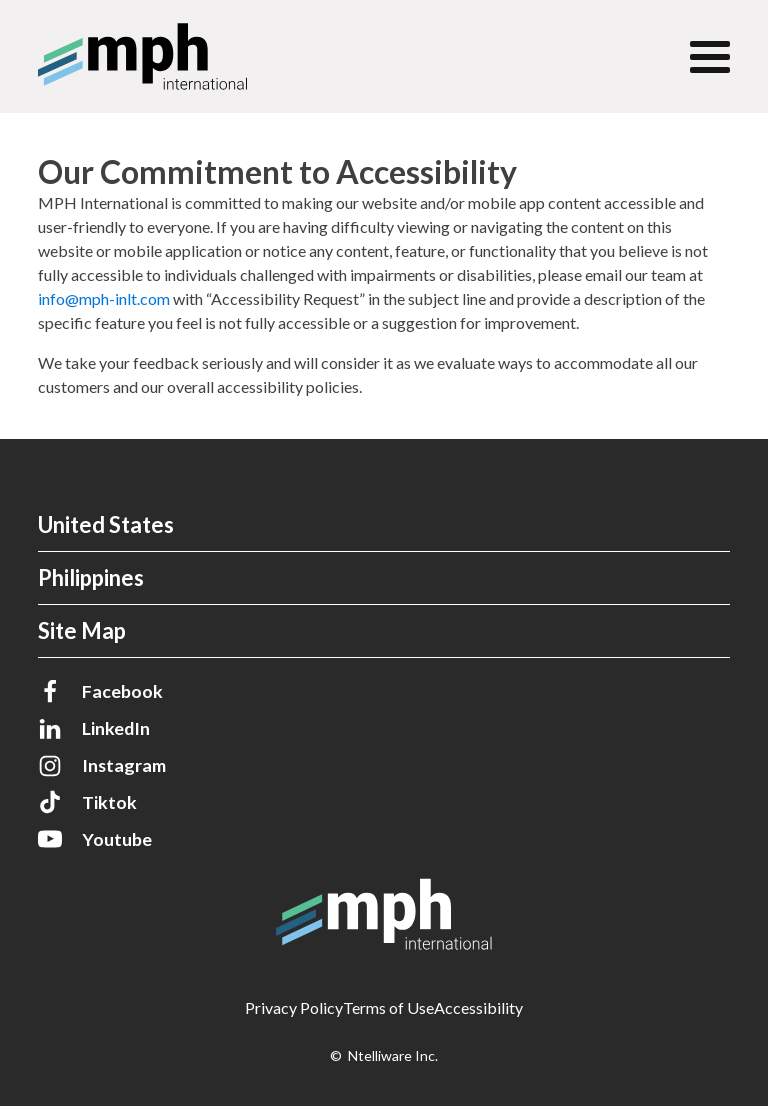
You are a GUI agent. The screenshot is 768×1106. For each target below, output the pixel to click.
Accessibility (478, 1007)
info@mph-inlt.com (104, 298)
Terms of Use (388, 1007)
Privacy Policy (294, 1007)
